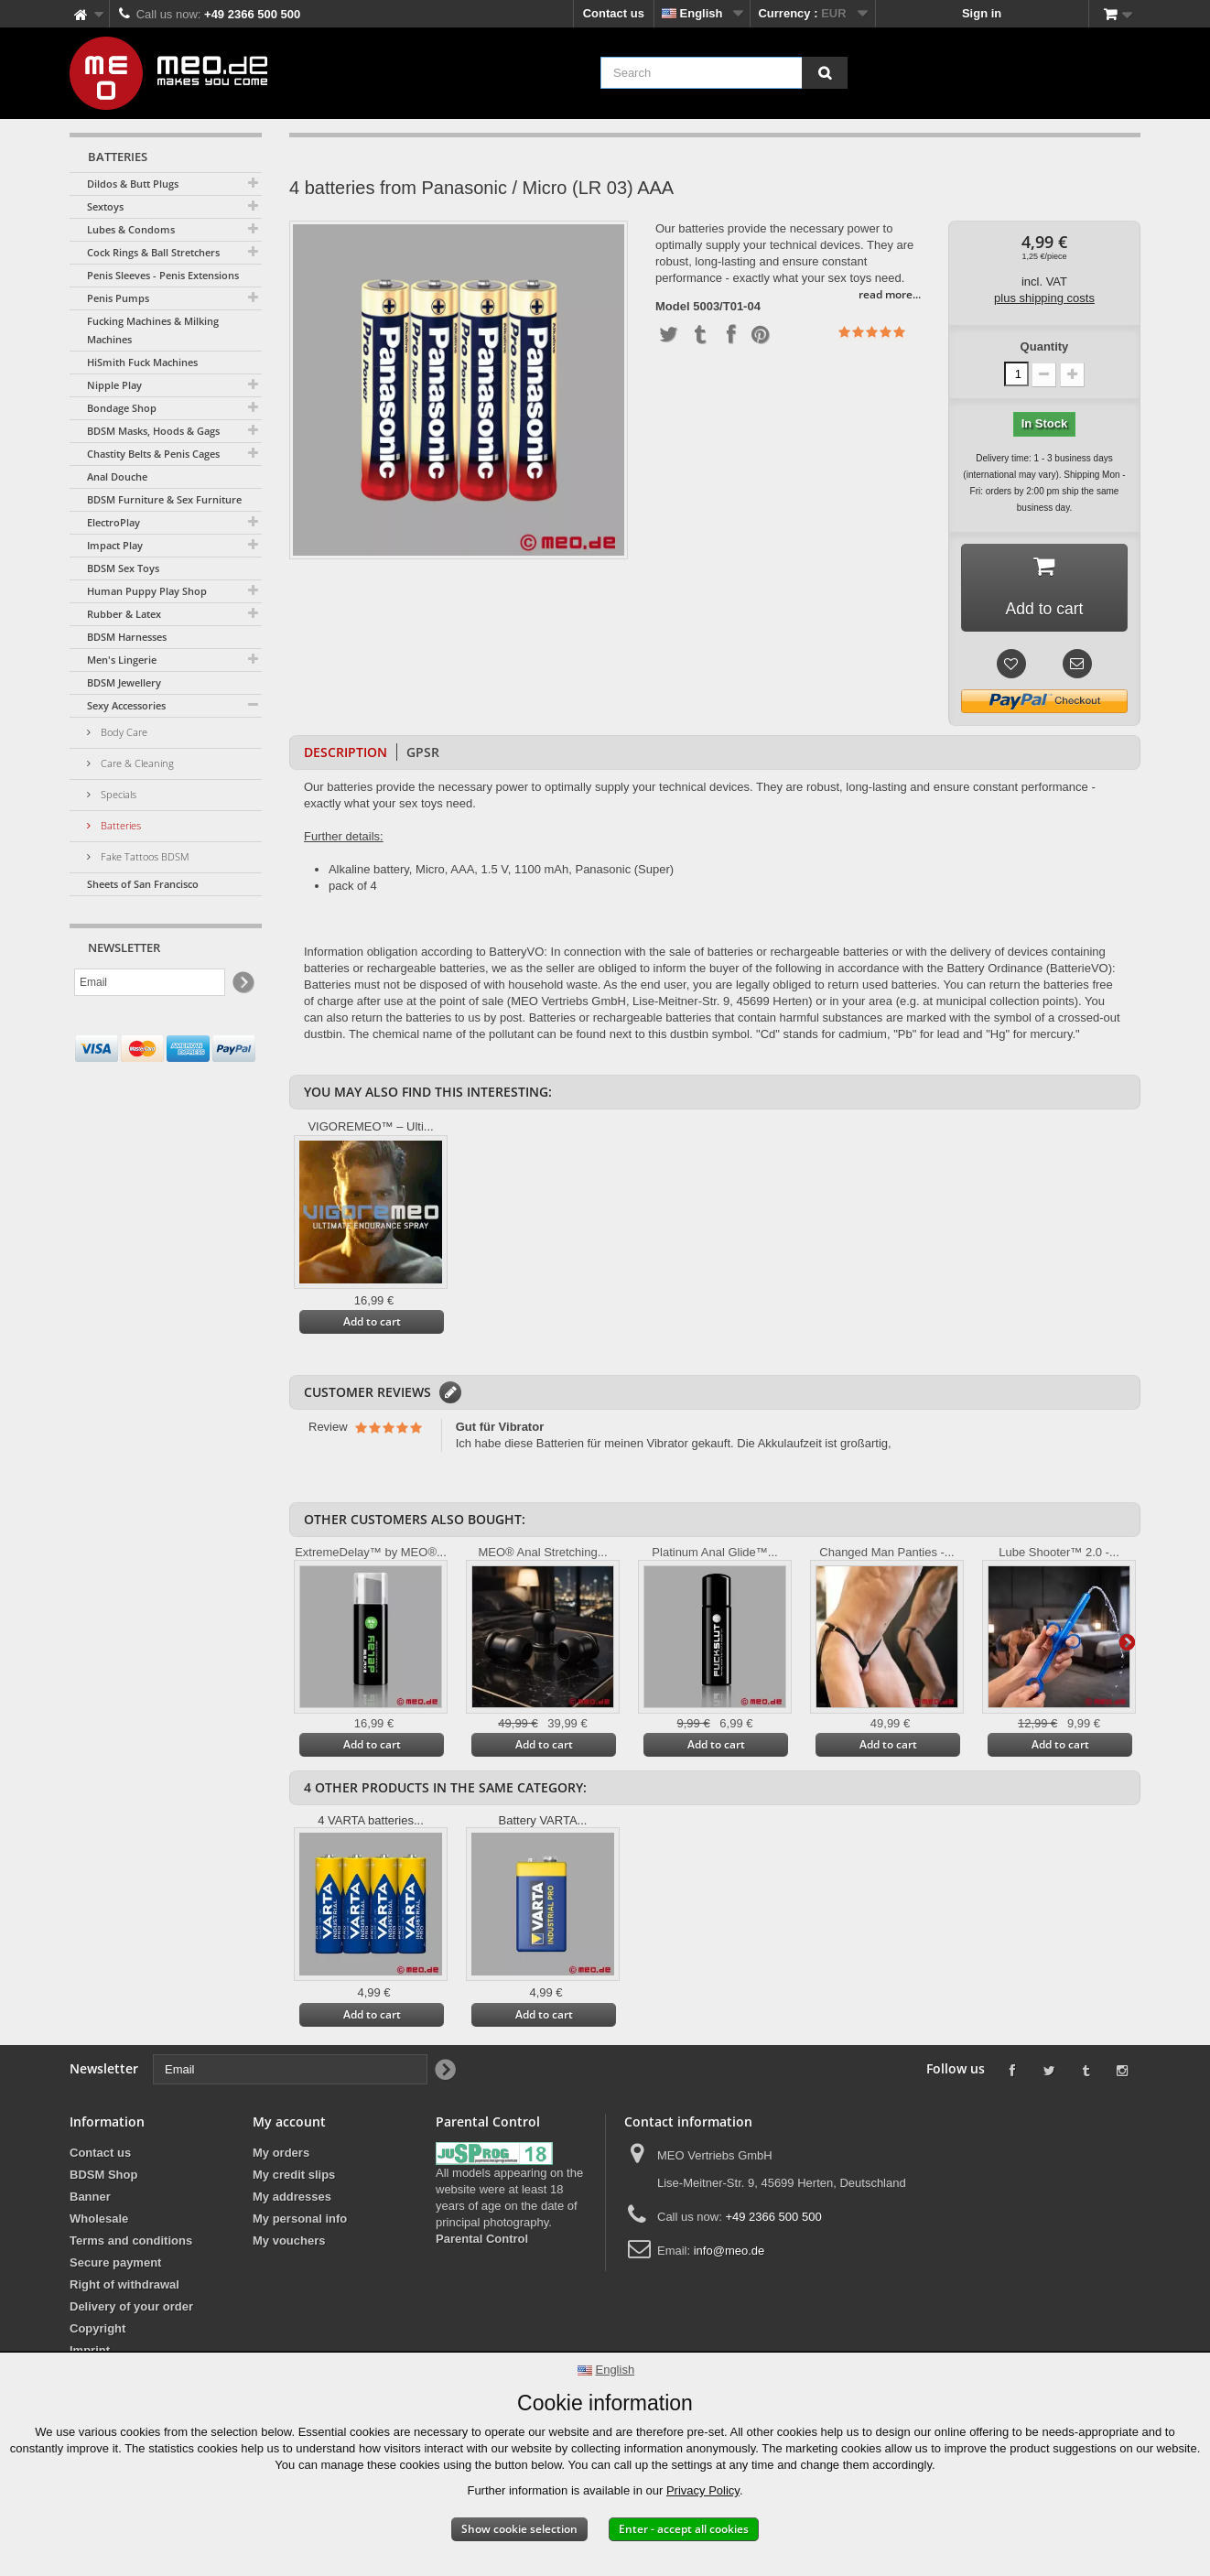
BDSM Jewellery (124, 682)
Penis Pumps (118, 298)
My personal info (300, 2220)
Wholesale (99, 2220)
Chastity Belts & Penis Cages (153, 453)
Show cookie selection (519, 2529)
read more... (890, 294)
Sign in (981, 13)
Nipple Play (114, 385)
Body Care (122, 732)
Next (1127, 1642)
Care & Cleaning (136, 763)
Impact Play (115, 545)
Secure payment (115, 2264)
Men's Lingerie (122, 659)
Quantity (1045, 346)
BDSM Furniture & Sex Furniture (164, 499)
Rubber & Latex (124, 614)
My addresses (292, 2198)
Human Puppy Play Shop (147, 591)
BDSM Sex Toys (123, 568)
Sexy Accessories (126, 705)
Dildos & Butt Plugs (132, 183)
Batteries (119, 825)
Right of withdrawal (124, 2286)
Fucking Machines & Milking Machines (153, 330)
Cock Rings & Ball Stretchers (153, 252)
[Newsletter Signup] (242, 983)
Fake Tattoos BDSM (143, 856)
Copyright (97, 2330)
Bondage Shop (122, 408)
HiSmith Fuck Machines (142, 362)
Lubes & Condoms (131, 229)
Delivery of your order (131, 2308)
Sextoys (105, 206)
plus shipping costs (1044, 298)
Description (345, 754)
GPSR (422, 754)
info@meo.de (729, 2252)
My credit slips (294, 2176)
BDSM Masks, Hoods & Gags (153, 431)
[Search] (825, 73)
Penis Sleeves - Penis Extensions (163, 275)
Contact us (613, 13)
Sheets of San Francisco (143, 884)
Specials (117, 794)
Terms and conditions (131, 2242)
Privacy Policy (703, 2490)
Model (672, 306)
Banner (90, 2198)
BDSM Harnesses (127, 637)
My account (289, 2123)
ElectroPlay (113, 522)
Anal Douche (117, 476)
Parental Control (482, 2240)
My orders (281, 2154)
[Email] (149, 982)
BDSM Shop (103, 2176)
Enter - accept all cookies (684, 2529)
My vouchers (289, 2242)
